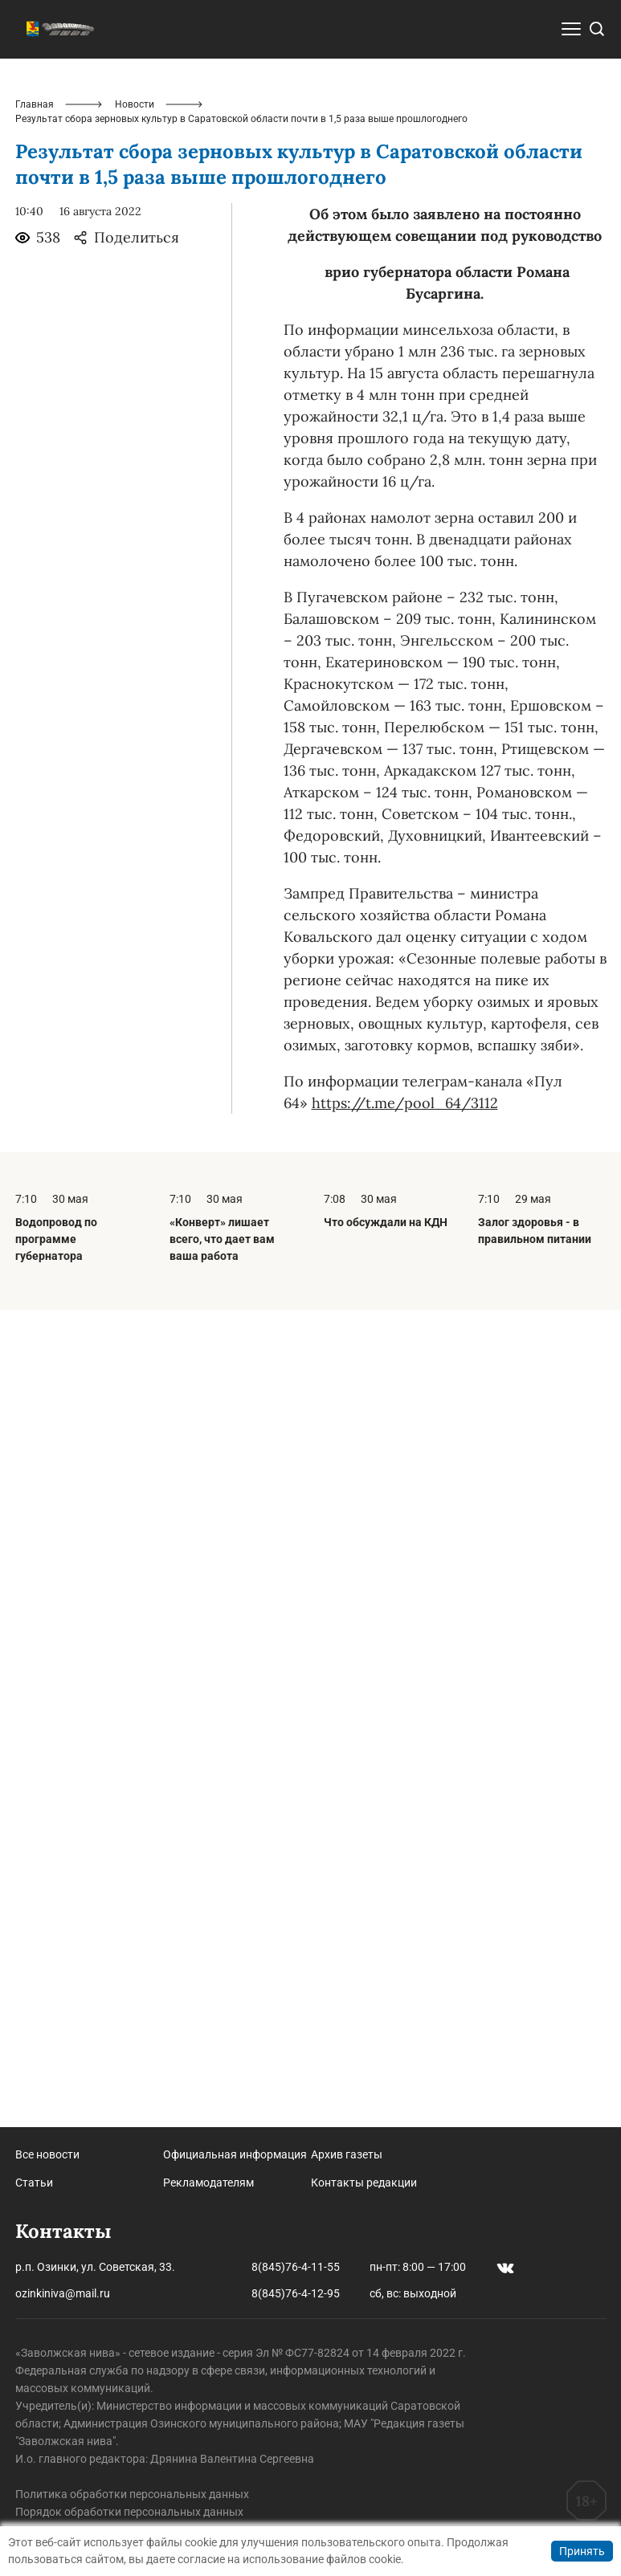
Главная (34, 412)
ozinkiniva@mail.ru (62, 2293)
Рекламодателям (208, 2182)
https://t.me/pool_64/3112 (405, 1411)
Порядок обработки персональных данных (129, 2511)
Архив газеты (346, 2154)
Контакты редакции (364, 2182)
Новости (134, 412)
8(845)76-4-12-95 (295, 2293)
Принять (582, 2551)
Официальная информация (235, 2154)
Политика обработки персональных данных (132, 2494)
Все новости (47, 2154)
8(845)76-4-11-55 (295, 2266)
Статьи (34, 2182)
